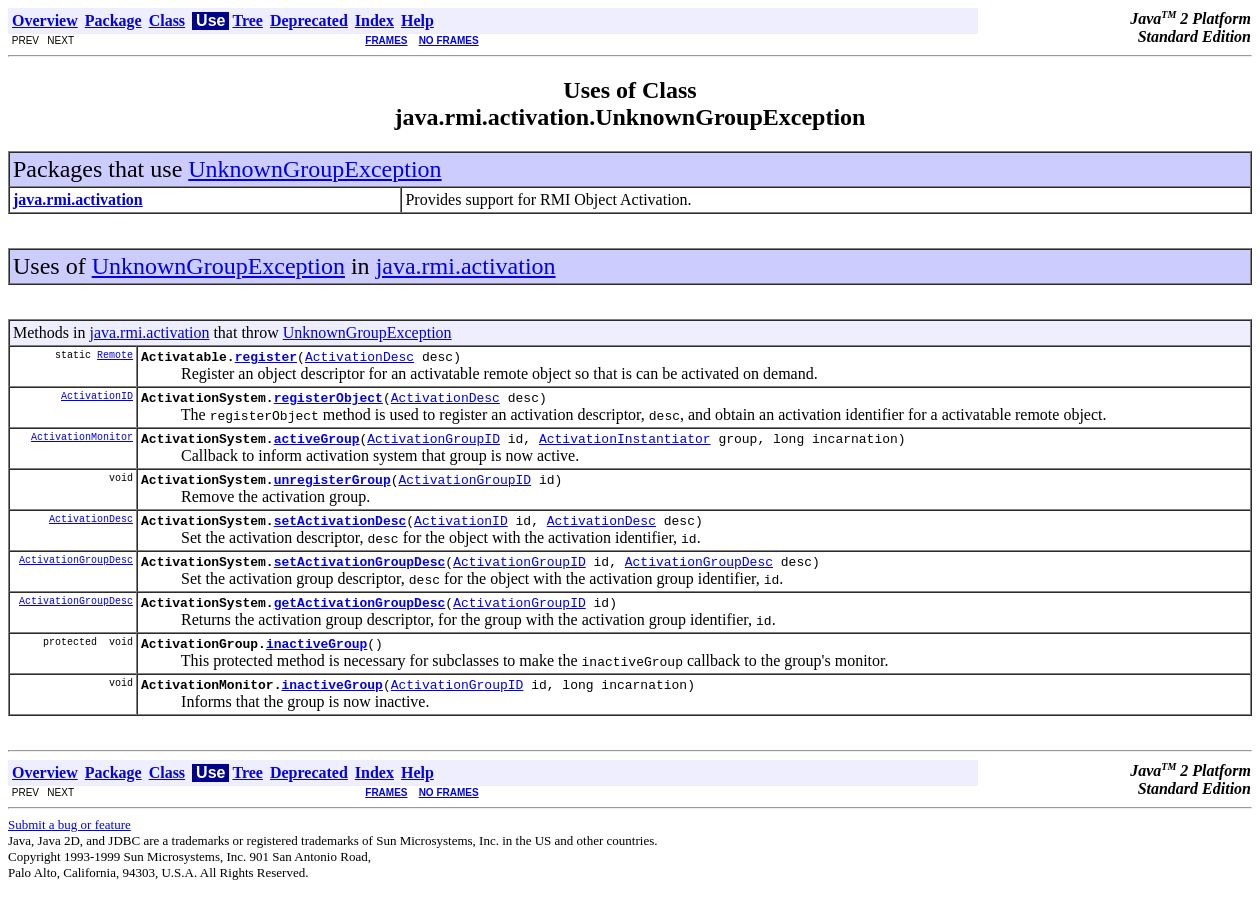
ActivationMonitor (82, 445)
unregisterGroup (332, 491)
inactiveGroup (316, 667)
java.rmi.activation (466, 266)
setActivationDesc (340, 535)
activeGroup (317, 447)
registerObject (328, 403)
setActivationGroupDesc (360, 579)
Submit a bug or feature (69, 851)
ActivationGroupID (433, 447)
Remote (115, 357)
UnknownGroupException (314, 169)
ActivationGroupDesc (76, 577)
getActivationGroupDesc (360, 623)
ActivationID (97, 401)
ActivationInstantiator (625, 447)
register (266, 359)
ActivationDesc (359, 359)
